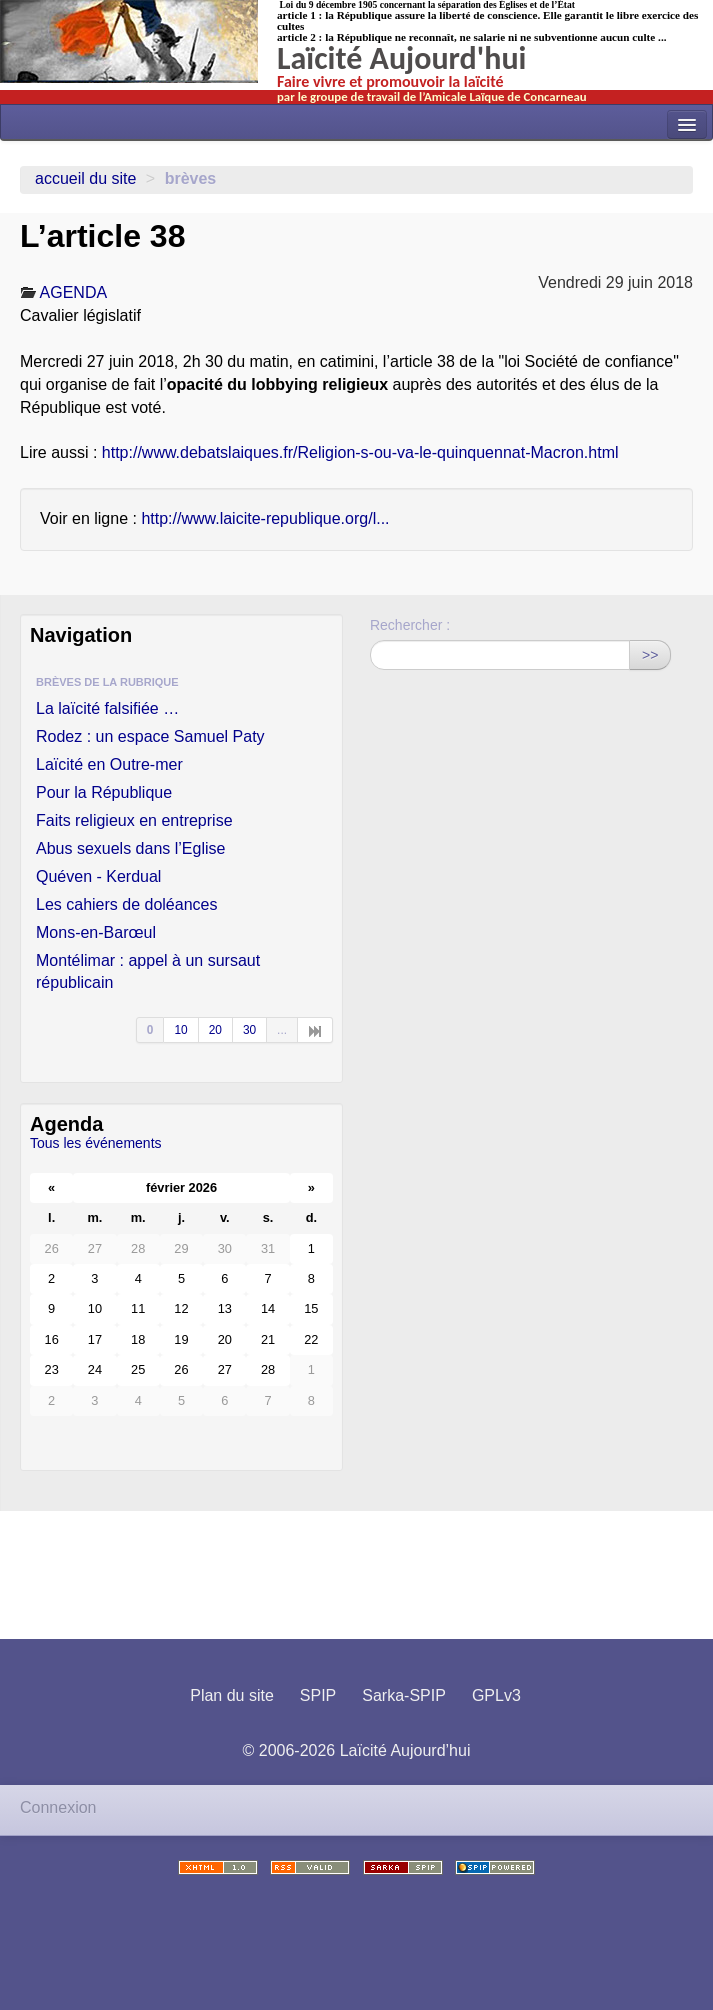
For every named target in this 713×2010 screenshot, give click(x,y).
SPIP (318, 1695)
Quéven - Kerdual (98, 876)
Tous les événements (96, 1143)
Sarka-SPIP (404, 1695)
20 (215, 1030)
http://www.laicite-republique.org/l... (265, 518)
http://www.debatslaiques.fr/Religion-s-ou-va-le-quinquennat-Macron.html (360, 452)
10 (180, 1030)
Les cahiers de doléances (126, 904)
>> (650, 655)
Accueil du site (85, 178)
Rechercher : (410, 625)
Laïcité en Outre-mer (109, 764)
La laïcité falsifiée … (107, 708)
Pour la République (104, 792)
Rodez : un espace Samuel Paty (150, 736)
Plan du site (232, 1695)
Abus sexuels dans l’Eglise (130, 848)
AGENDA (74, 292)
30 (249, 1030)
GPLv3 (496, 1695)
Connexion (58, 1807)
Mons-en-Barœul (96, 932)
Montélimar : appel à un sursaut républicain (148, 971)
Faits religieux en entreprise (134, 820)
